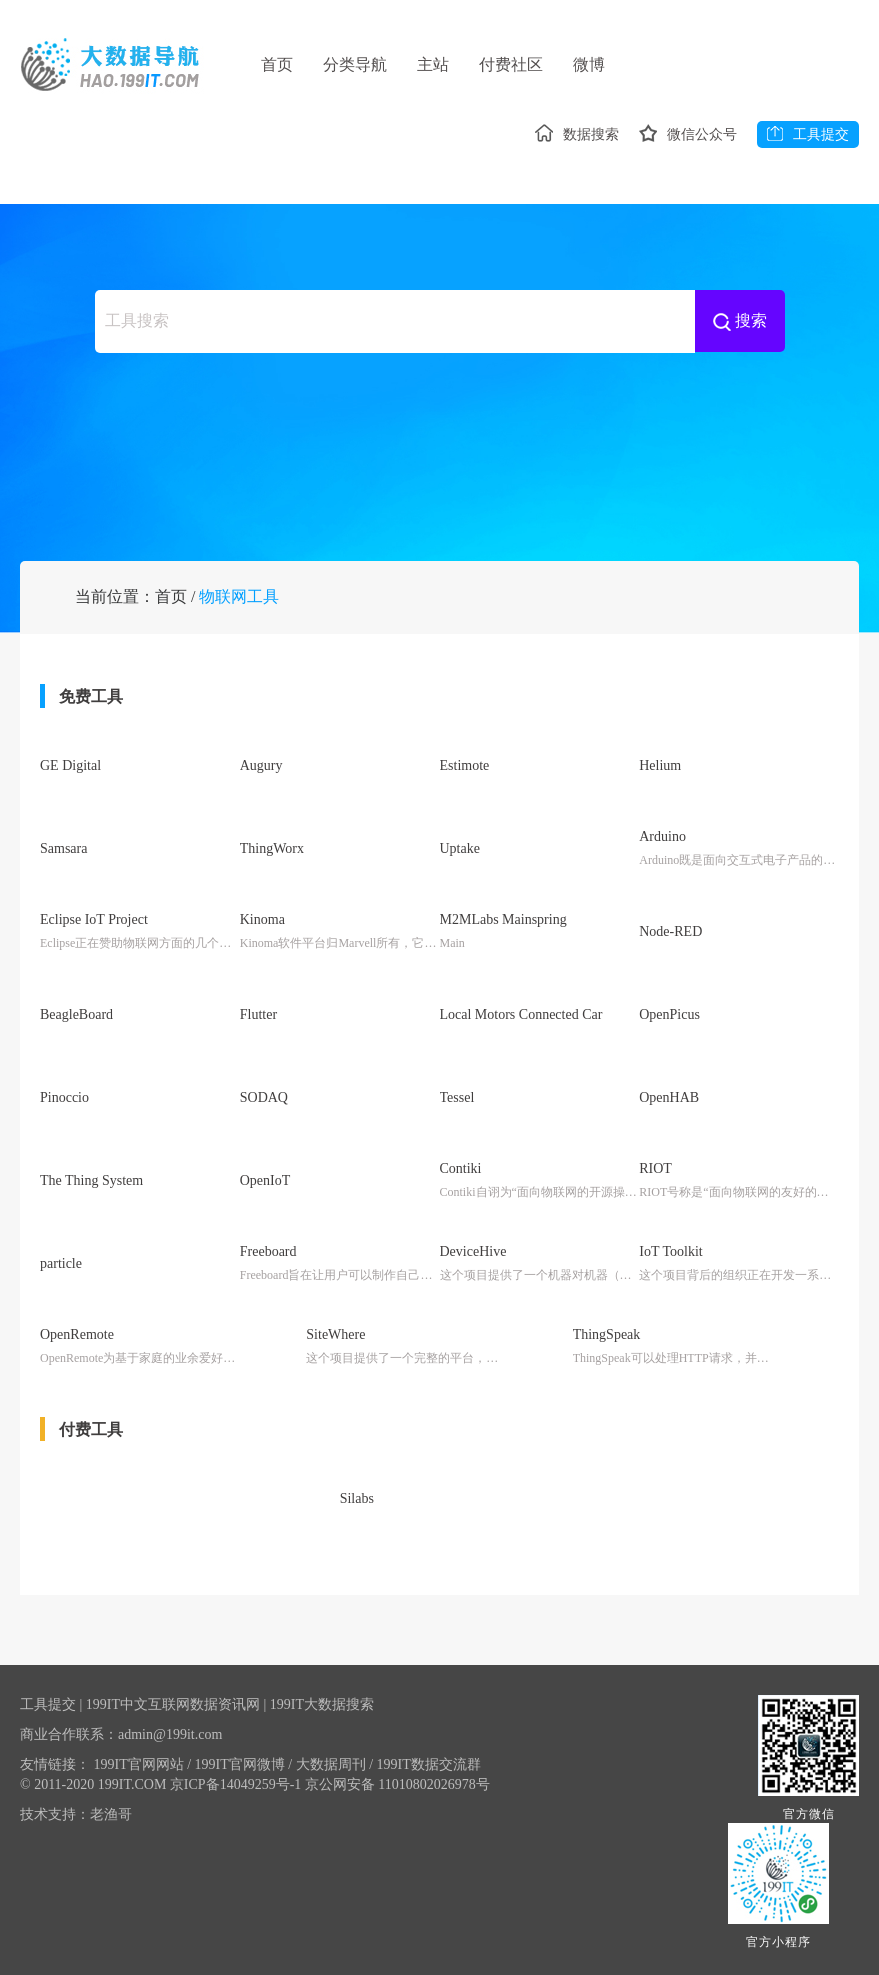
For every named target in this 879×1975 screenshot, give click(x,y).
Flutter (258, 1024)
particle (61, 1262)
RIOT (655, 1171)
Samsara (63, 864)
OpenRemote (77, 1331)
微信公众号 (684, 135)
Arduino (662, 853)
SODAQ (264, 1103)
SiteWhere (335, 1331)
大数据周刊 (334, 1758)
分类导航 (359, 64)
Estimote (465, 785)
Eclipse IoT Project (94, 933)
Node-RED (670, 944)
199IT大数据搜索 (322, 1698)
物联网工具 (239, 616)
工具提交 (808, 135)
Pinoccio (64, 1103)
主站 (441, 64)
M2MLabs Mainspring (503, 933)
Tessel (457, 1103)
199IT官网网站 (143, 1758)
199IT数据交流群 (429, 1758)
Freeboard (268, 1251)
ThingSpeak (607, 1331)
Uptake (460, 864)
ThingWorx (272, 864)
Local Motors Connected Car (521, 1024)
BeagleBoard (76, 1024)
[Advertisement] (440, 440)
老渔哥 (111, 1808)
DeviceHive (473, 1251)
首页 (277, 64)
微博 (605, 64)
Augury (261, 785)
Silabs (357, 1497)
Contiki (461, 1171)
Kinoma (262, 933)
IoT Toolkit (670, 1251)
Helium (660, 785)
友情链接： (55, 1758)
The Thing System (91, 1182)
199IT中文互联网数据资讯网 (173, 1698)
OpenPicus (669, 1024)
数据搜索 (569, 135)
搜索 (740, 318)
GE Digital (70, 785)
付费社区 (523, 64)
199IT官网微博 (244, 1758)
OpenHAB (669, 1103)
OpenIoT (265, 1182)
